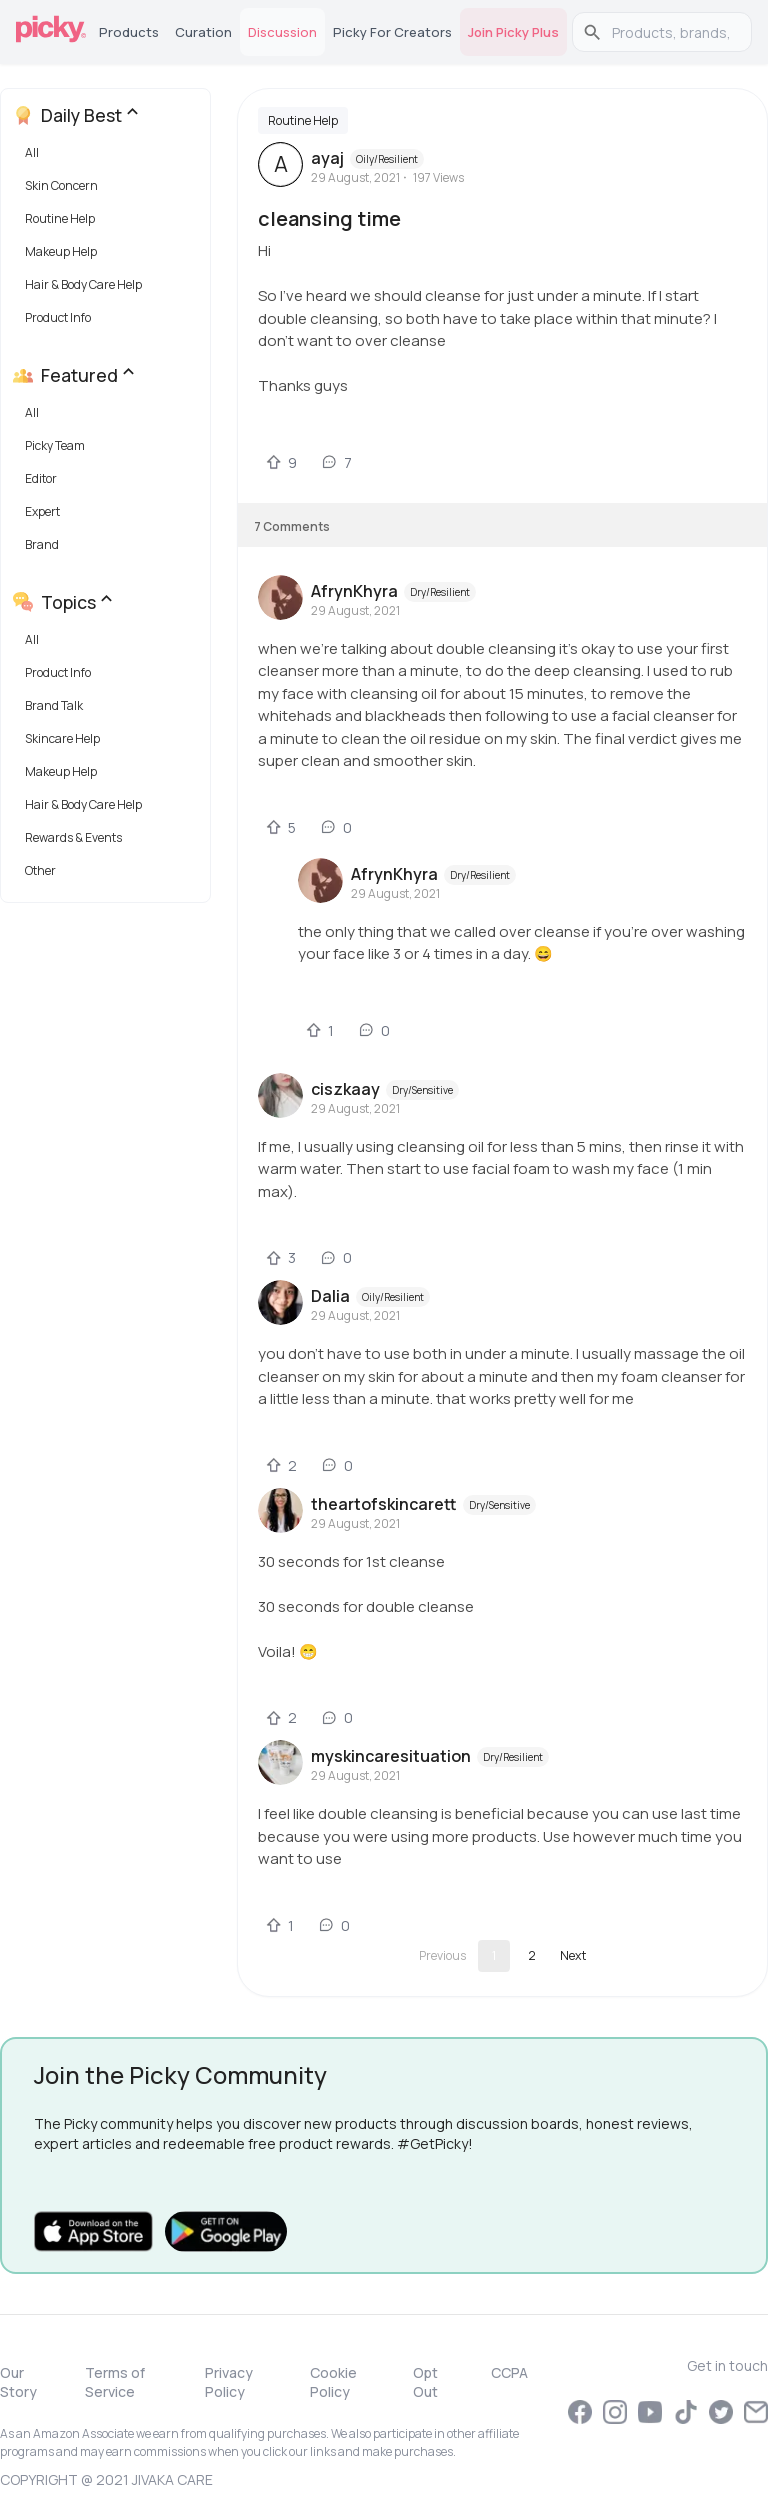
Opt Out (425, 2382)
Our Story (18, 2382)
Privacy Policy (229, 2382)
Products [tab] (129, 32)
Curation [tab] (203, 32)
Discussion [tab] (282, 32)
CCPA (509, 2372)
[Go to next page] (573, 1956)
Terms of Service (115, 2382)
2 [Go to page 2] (532, 1955)
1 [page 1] (494, 1955)
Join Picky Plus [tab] (513, 32)
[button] (109, 157)
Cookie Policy (333, 2382)
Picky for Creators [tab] (392, 32)
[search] (672, 32)
